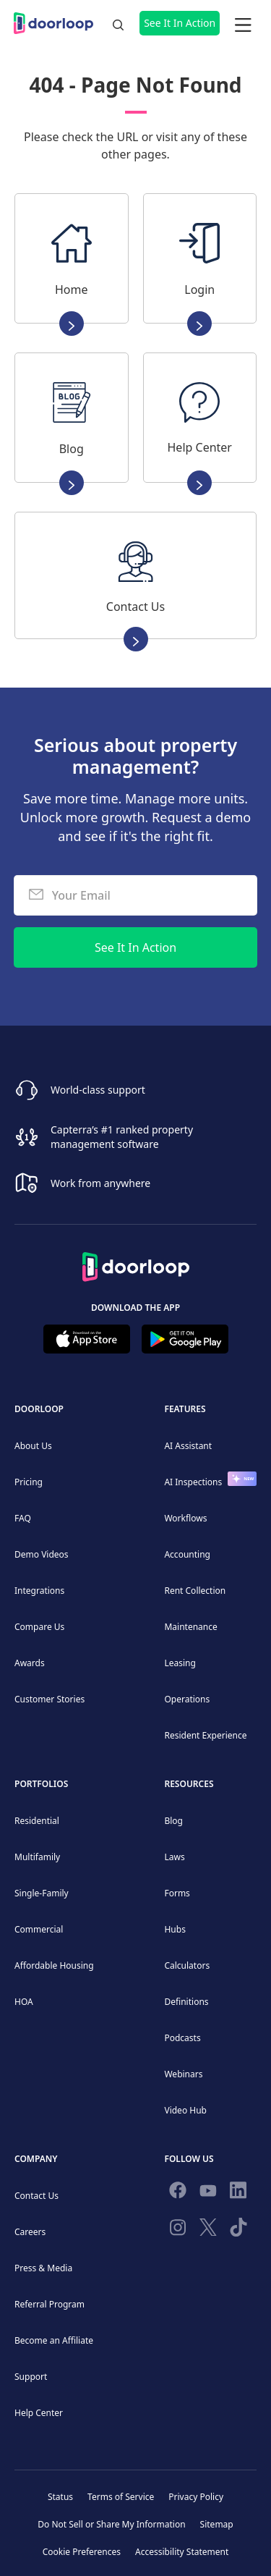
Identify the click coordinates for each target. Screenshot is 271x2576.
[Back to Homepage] (135, 1262)
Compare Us (39, 1627)
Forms (176, 1893)
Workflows (185, 1518)
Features (184, 1409)
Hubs (174, 1929)
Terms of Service (120, 2497)
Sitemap (216, 2524)
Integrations (39, 1590)
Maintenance (190, 1627)
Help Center (38, 2413)
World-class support (98, 1090)
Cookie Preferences (82, 2552)
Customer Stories (49, 1699)
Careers (30, 2232)
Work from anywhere (100, 1183)
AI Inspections (193, 1482)
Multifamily (37, 1857)
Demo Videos (41, 1554)
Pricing (28, 1482)
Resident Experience (205, 1735)
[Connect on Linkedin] (238, 2193)
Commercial (38, 1929)
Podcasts (182, 2038)
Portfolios (41, 1784)
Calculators (187, 1965)
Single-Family (41, 1893)
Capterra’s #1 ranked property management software (122, 1137)
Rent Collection (194, 1590)
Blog (173, 1821)
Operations (187, 1699)
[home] (57, 23)
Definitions (186, 2002)
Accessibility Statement (181, 2552)
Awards (29, 1663)
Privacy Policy (195, 2497)
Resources (188, 1784)
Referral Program (49, 2304)
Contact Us (36, 2195)
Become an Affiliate (53, 2340)
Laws (174, 1857)
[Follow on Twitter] (208, 2230)
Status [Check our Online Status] (60, 2497)
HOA (23, 2002)
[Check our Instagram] (177, 2230)
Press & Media (43, 2268)
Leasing (179, 1663)
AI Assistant (188, 1446)
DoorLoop (39, 1409)
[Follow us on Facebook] (177, 2193)
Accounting (187, 1554)
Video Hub (185, 2110)
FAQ (22, 1518)
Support (30, 2376)
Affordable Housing (54, 1965)
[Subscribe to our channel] (208, 2193)
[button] (242, 23)
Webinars (183, 2074)
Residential (36, 1821)
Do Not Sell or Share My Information (111, 2524)
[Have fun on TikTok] (238, 2230)
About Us (33, 1446)
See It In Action (179, 23)
